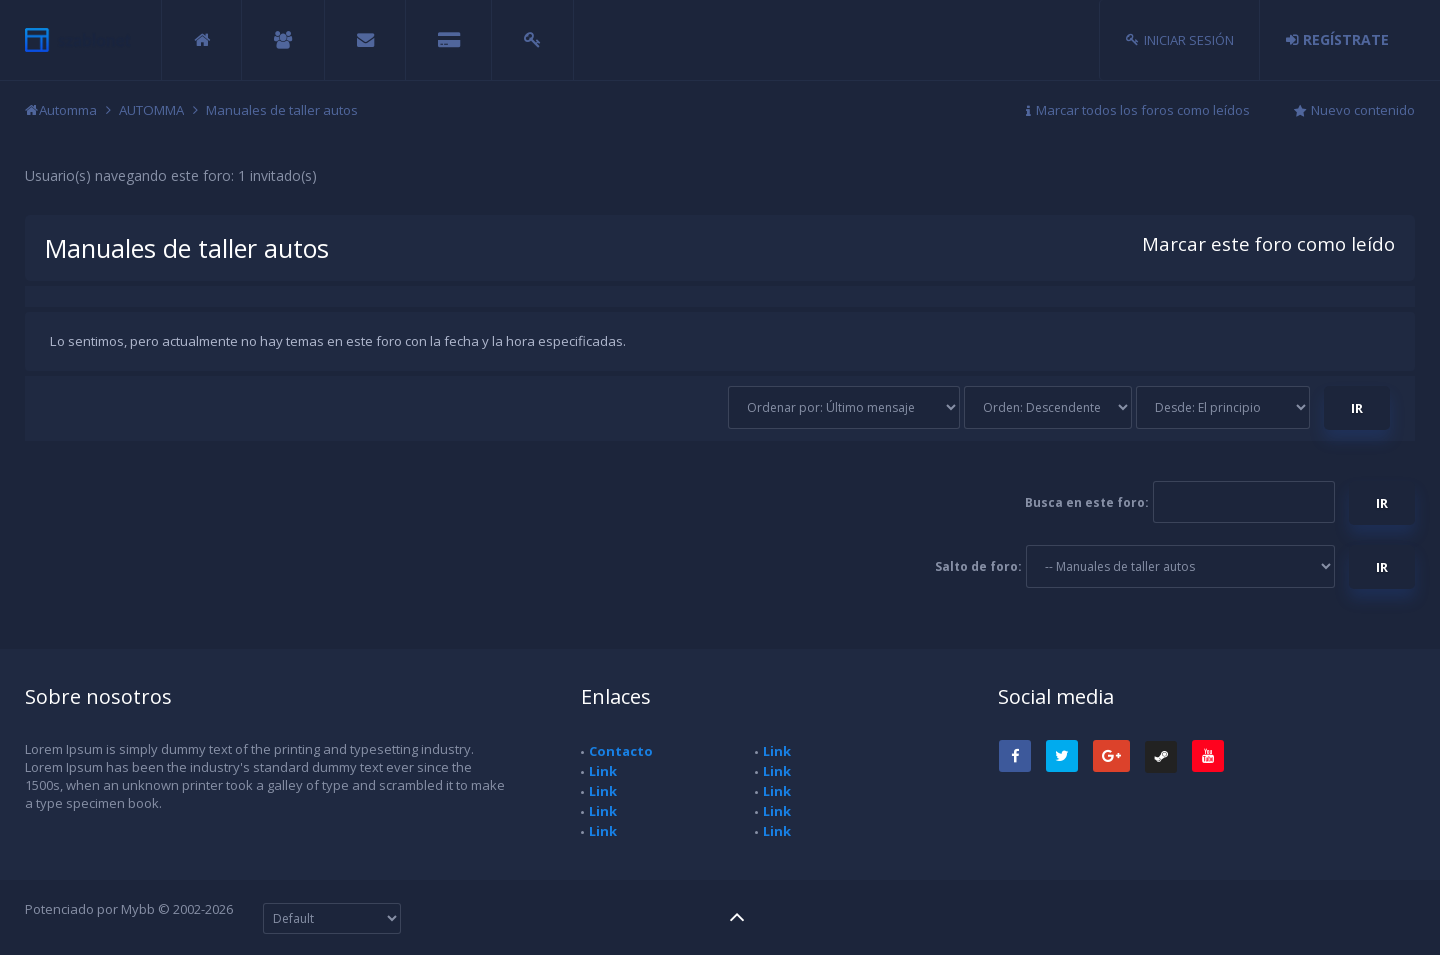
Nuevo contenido (1363, 110)
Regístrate (1346, 39)
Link (603, 771)
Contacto (621, 751)
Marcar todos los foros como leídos (1143, 110)
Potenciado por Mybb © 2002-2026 (129, 909)
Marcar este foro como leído (1268, 243)
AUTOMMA (151, 110)
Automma (68, 110)
